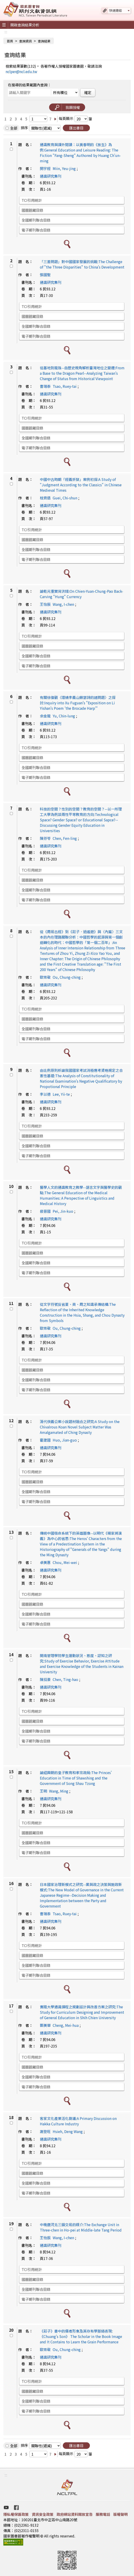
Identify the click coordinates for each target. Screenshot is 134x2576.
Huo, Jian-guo (65, 1440)
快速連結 (115, 10)
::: (6, 31)
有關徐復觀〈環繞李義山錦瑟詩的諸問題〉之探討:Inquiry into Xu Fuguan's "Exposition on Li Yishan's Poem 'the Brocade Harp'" (78, 703)
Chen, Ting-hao (65, 1679)
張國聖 (45, 274)
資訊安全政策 (42, 2514)
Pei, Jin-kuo (63, 1211)
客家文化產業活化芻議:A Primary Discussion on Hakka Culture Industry (78, 2121)
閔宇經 (45, 168)
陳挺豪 (45, 1679)
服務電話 (103, 2514)
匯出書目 (76, 128)
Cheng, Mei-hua (66, 2025)
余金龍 (45, 716)
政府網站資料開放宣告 (75, 2514)
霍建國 (45, 1440)
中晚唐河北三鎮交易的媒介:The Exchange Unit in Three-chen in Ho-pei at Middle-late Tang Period (81, 2227)
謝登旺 (45, 2131)
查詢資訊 (25, 41)
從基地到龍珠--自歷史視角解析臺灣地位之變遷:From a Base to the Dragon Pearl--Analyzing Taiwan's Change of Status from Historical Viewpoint (82, 373)
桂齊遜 (45, 498)
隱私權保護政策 (16, 2514)
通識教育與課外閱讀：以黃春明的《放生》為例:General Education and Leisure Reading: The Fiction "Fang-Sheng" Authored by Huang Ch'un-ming (80, 152)
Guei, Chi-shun (65, 498)
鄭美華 (45, 2025)
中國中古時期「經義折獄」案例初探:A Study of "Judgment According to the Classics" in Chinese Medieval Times (81, 485)
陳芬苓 (45, 838)
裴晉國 (45, 1211)
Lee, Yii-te (61, 1094)
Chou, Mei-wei (65, 1562)
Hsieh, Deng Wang (68, 2131)
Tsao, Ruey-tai (65, 386)
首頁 (10, 41)
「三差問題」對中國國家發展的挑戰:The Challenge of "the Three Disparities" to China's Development (82, 264)
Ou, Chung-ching (67, 977)
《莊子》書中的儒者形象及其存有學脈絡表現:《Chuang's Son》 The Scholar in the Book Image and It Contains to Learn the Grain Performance (81, 2336)
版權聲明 (120, 2514)
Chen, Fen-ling (65, 838)
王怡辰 (45, 604)
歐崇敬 (45, 977)
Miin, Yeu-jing (64, 168)
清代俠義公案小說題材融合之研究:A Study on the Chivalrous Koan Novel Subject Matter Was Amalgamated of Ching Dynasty (80, 1427)
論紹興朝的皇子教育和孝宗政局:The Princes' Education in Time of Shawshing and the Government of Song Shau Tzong (76, 1778)
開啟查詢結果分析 (24, 25)
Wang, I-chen (63, 604)
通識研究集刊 (50, 176)
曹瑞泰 (45, 386)
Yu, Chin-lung (64, 716)
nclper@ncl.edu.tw (21, 71)
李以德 (45, 1094)
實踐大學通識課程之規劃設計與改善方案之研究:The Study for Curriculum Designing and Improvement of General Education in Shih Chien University (82, 2012)
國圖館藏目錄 (32, 210)
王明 (43, 1791)
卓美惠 (45, 1562)
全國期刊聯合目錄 (36, 220)
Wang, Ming (58, 1791)
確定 (87, 92)
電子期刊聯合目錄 (36, 230)
